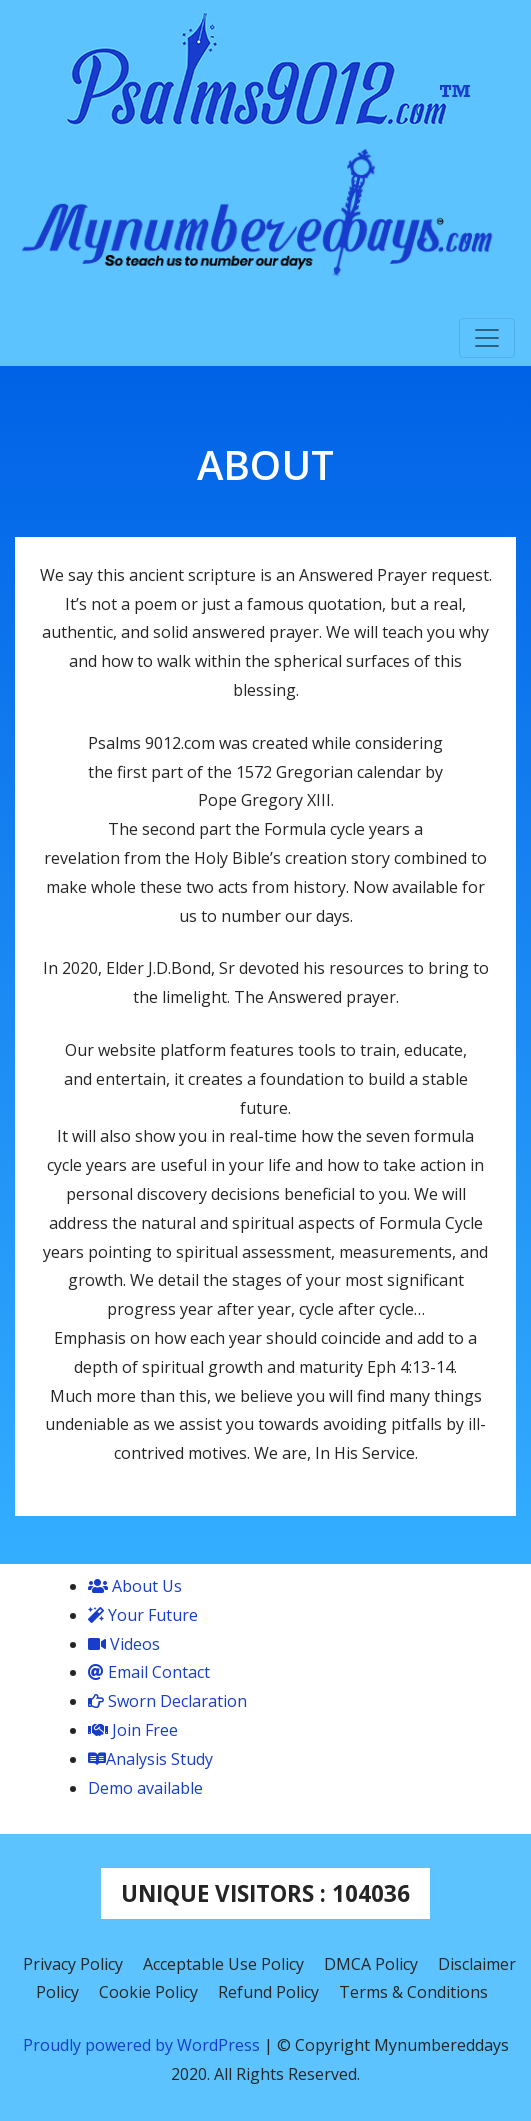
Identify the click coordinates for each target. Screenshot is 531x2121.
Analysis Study (150, 1759)
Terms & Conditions (413, 1992)
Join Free (133, 1730)
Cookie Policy (148, 1992)
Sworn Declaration (167, 1701)
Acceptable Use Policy (223, 1964)
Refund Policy (268, 1992)
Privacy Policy (73, 1964)
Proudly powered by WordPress (143, 2045)
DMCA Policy (371, 1964)
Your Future (143, 1615)
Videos (124, 1644)
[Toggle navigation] (487, 338)
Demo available (145, 1788)
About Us (135, 1586)
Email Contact (149, 1672)
